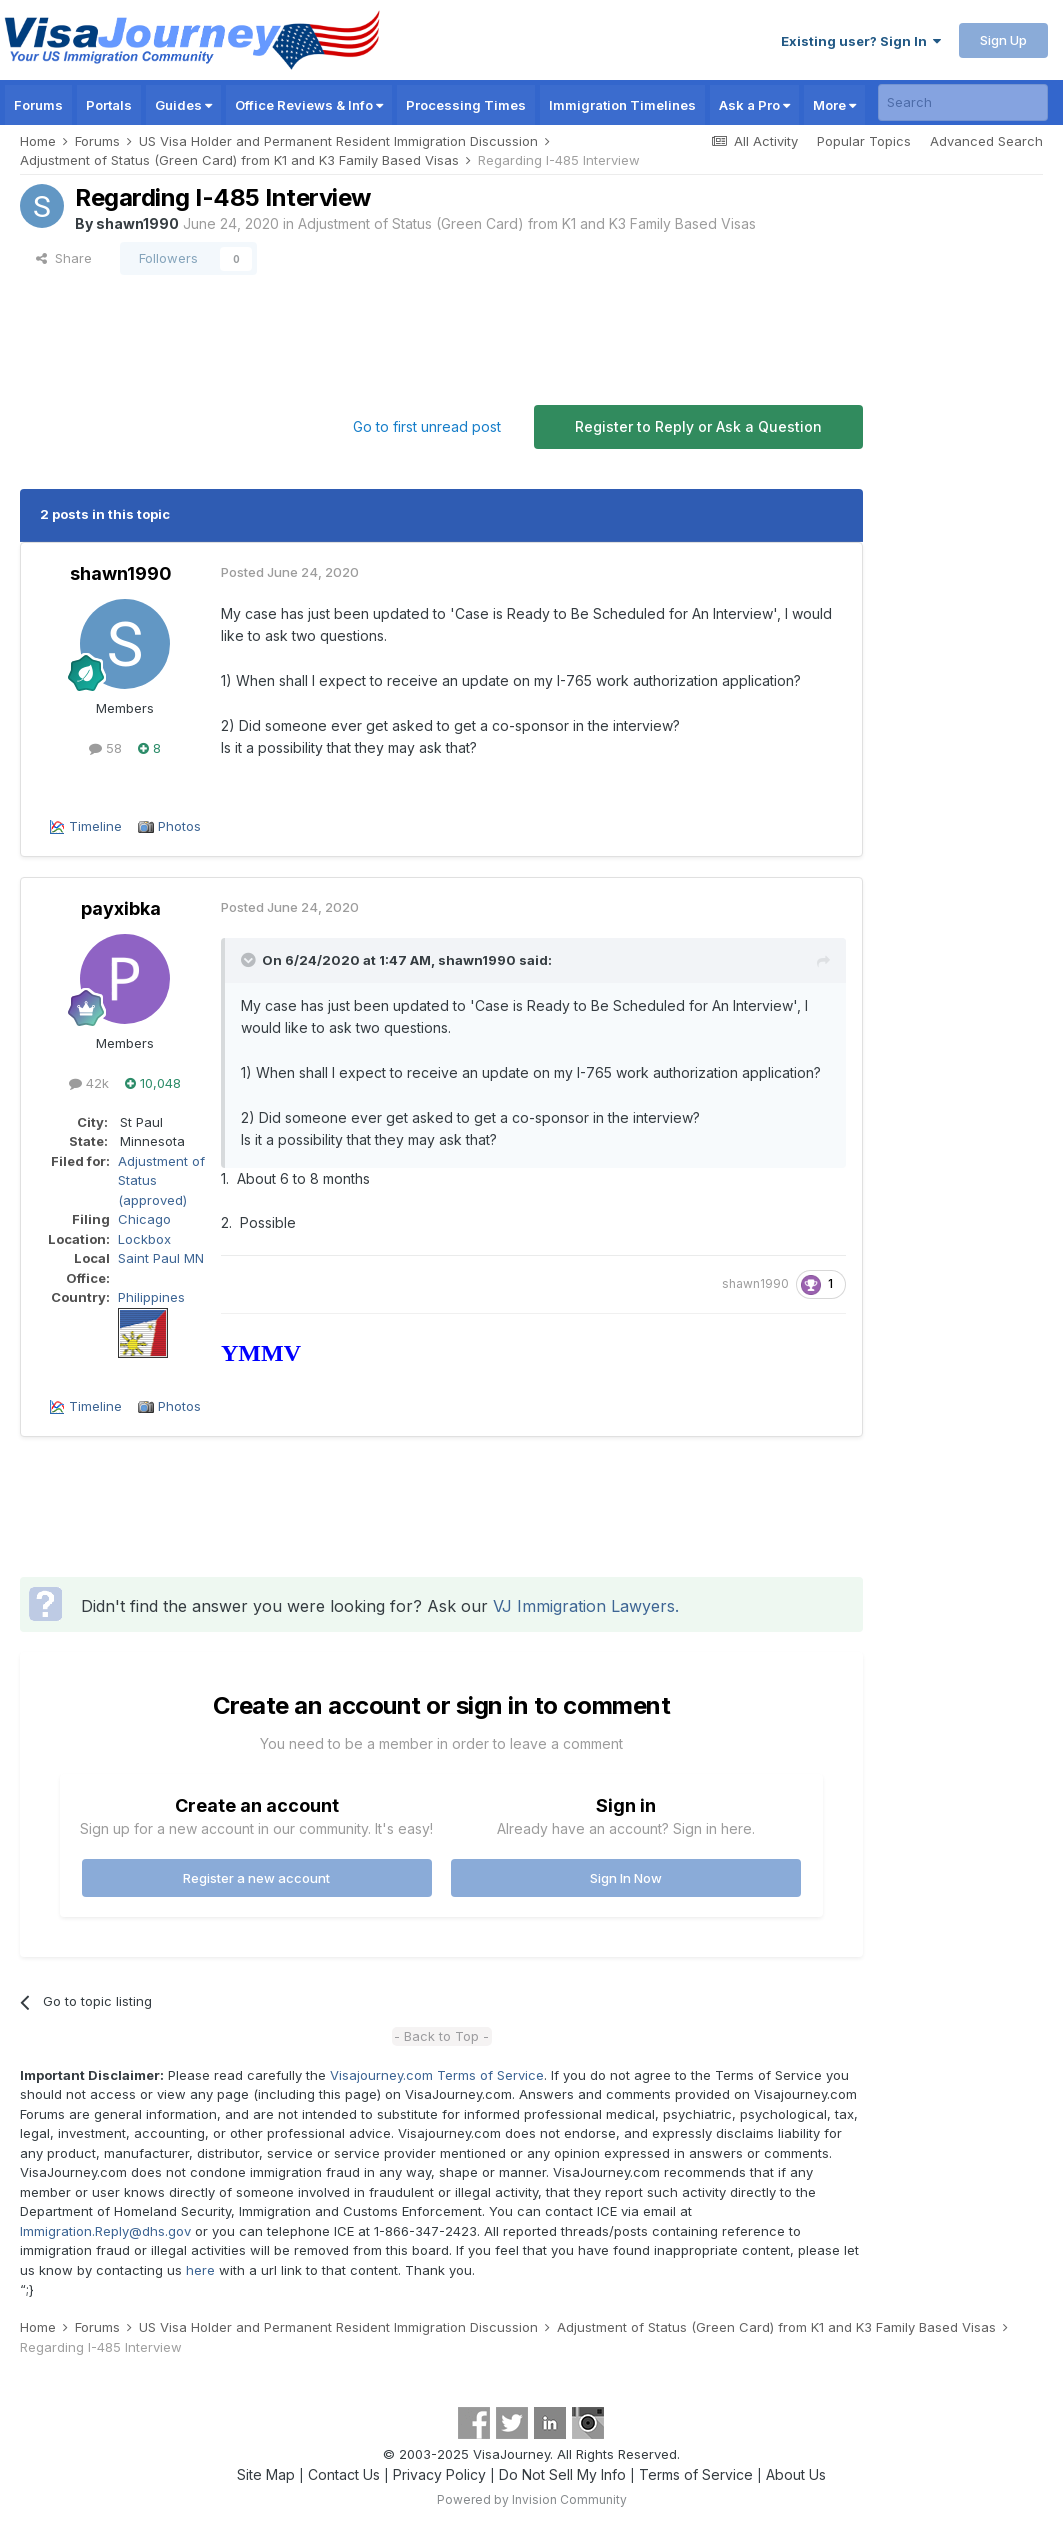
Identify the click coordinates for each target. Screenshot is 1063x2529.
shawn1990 (137, 223)
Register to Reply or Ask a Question (698, 426)
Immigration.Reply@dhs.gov (105, 2231)
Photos (179, 826)
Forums (38, 105)
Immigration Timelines (622, 105)
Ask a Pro (754, 105)
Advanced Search (986, 141)
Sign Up (1003, 40)
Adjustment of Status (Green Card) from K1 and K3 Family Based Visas (527, 223)
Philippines (151, 1297)
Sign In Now (626, 1878)
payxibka (121, 908)
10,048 (153, 1083)
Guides (183, 105)
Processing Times (466, 105)
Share (64, 258)
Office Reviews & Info (309, 105)
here (200, 2270)
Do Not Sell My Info (562, 2474)
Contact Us (344, 2474)
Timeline (95, 826)
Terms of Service (696, 2474)
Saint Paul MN (161, 1258)
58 (105, 748)
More (834, 105)
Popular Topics (864, 141)
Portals (109, 105)
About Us (796, 2474)
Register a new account (256, 1878)
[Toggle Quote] (250, 960)
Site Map (266, 2474)
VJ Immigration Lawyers (584, 1606)
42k (89, 1083)
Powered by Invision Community (532, 2499)
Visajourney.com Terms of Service (437, 2075)
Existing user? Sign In (861, 41)
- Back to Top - (441, 2036)
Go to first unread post (427, 426)
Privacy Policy (439, 2474)
